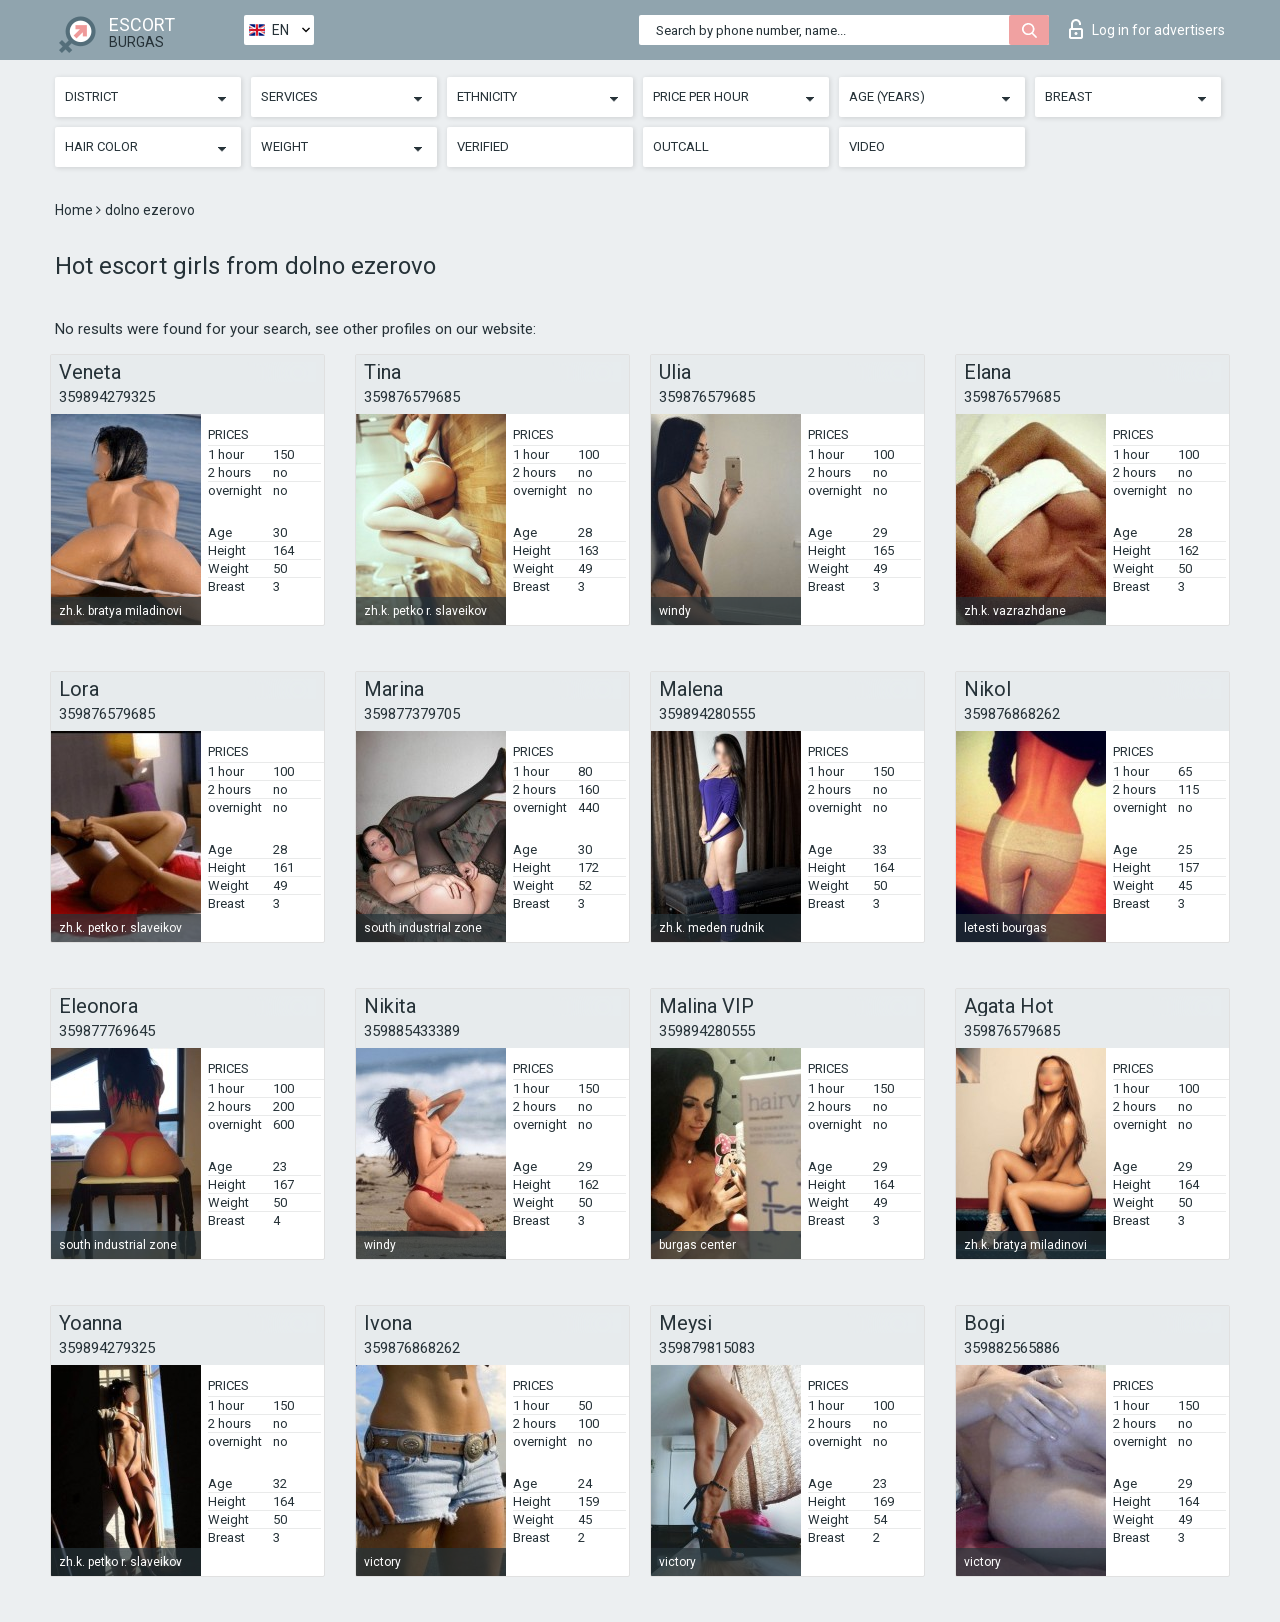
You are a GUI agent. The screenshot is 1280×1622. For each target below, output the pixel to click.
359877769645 (107, 1031)
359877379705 (412, 714)
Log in (1147, 29)
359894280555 (707, 714)
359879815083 (707, 1348)
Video (867, 146)
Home (75, 210)
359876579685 (412, 397)
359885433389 (412, 1031)
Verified (483, 146)
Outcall (681, 146)
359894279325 (107, 397)
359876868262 (1012, 714)
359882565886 (1012, 1348)
